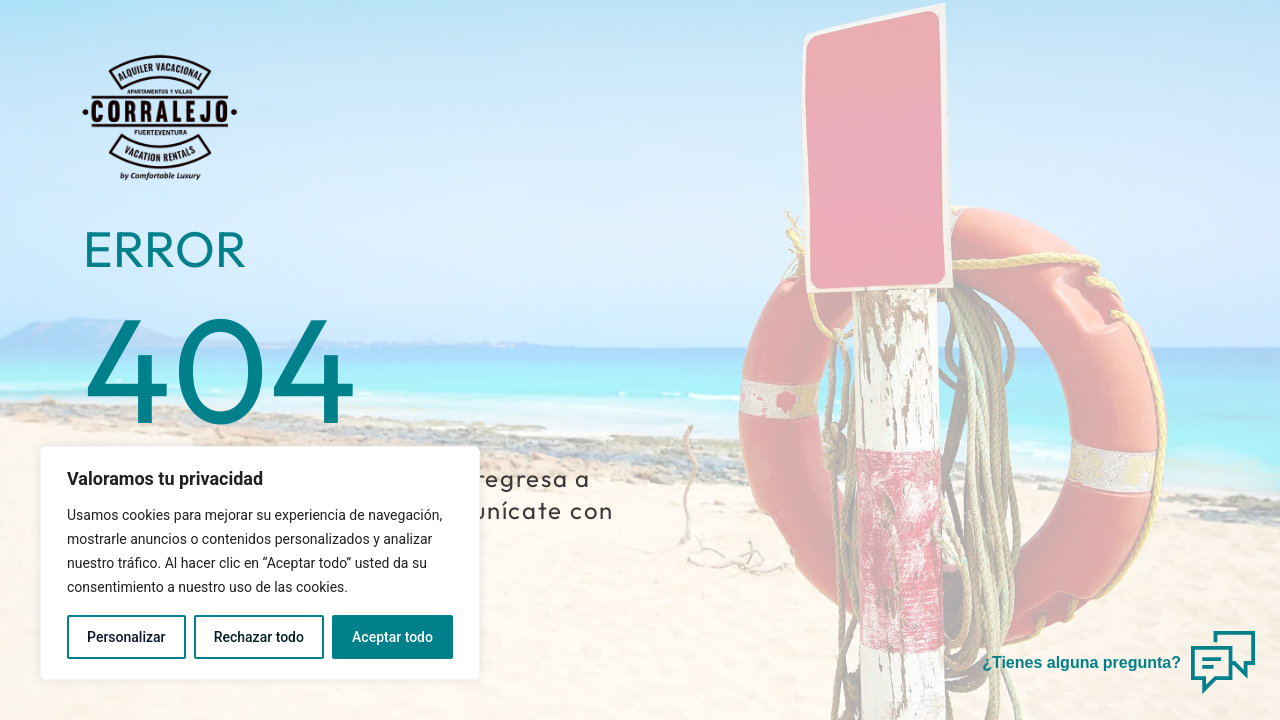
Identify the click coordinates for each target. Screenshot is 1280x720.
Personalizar (126, 637)
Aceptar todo (392, 637)
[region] (260, 563)
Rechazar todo (259, 637)
